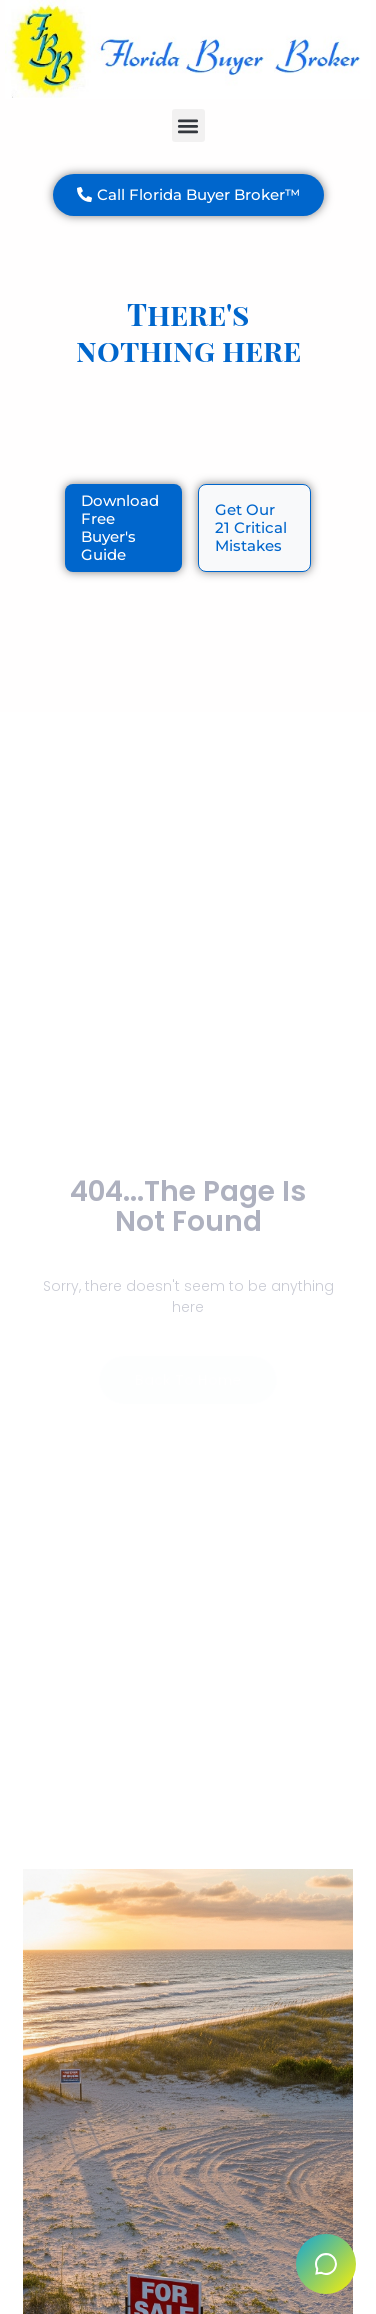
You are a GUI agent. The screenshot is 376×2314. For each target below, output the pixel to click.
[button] (188, 125)
